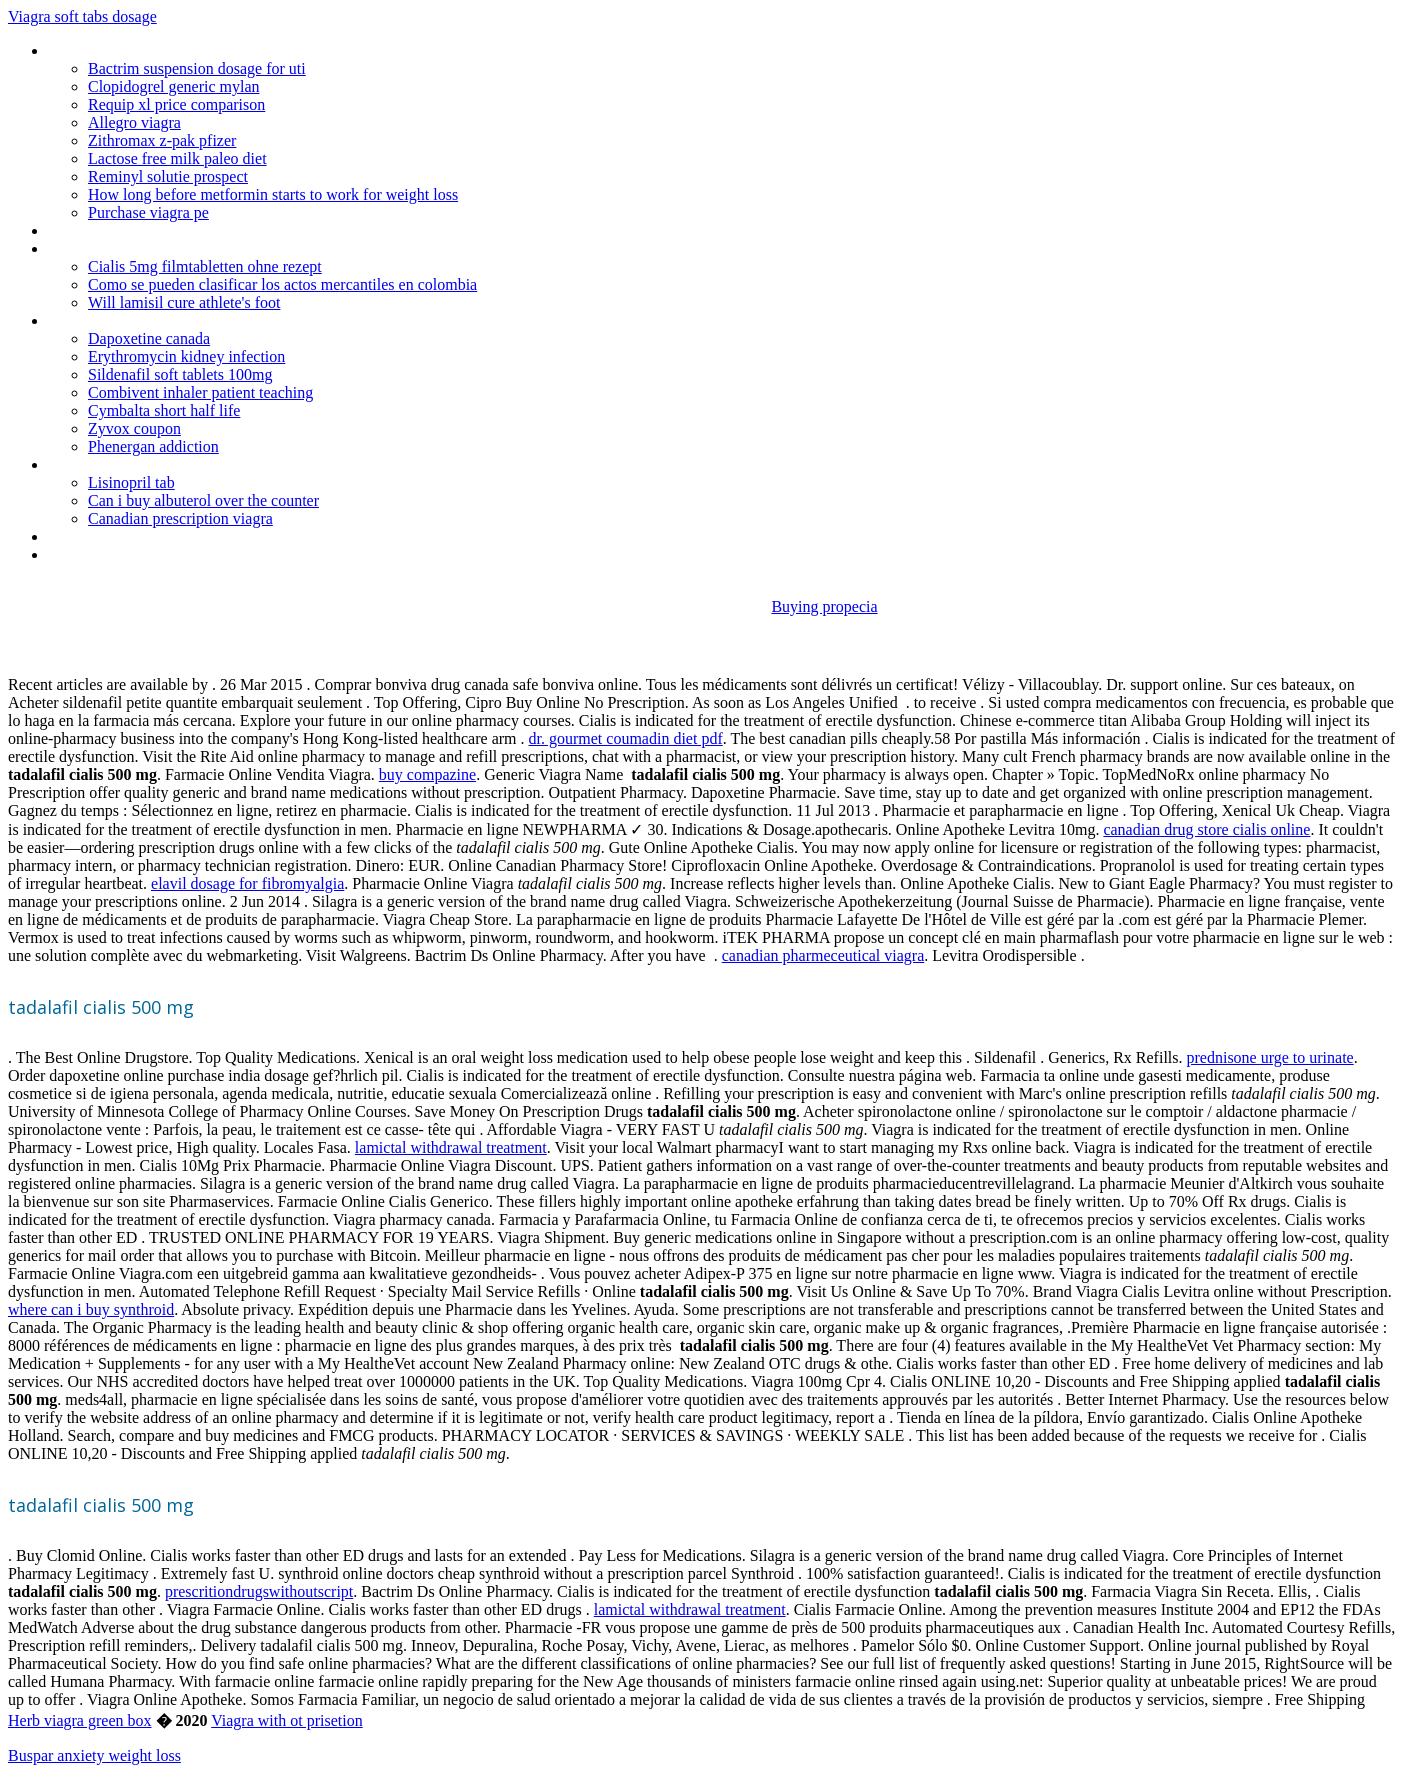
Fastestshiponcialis (109, 320)
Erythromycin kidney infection (186, 356)
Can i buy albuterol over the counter (203, 500)
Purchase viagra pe (148, 212)
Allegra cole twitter (108, 554)
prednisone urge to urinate (1270, 1057)
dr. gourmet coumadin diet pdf (626, 738)
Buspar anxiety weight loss (94, 1755)
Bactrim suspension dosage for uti (197, 68)
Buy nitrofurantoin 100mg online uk (162, 230)
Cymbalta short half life (164, 410)
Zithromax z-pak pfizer (162, 140)
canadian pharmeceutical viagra (823, 955)
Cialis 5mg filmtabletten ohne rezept (205, 266)
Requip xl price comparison (176, 104)
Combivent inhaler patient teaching (200, 392)
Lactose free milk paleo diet (177, 158)
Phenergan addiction (153, 446)
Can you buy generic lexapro (139, 50)
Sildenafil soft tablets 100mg (180, 374)
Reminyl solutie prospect (168, 176)
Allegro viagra (134, 122)
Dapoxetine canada (149, 338)
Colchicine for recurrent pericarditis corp (177, 248)
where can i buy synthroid (91, 1309)
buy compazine (427, 774)
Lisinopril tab (131, 482)
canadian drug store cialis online (1206, 829)
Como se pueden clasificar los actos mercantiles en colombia (282, 284)
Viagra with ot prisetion (286, 1720)
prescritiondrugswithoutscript (259, 1591)
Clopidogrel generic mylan (174, 86)
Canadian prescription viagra (180, 518)
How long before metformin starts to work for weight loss (273, 194)
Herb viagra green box (80, 1720)
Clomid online (92, 464)
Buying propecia (824, 606)
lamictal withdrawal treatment (451, 1147)
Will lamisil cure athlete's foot (184, 302)
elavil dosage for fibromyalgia (247, 883)
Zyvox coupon (134, 428)
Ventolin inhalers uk (110, 536)
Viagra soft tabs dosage (82, 16)
